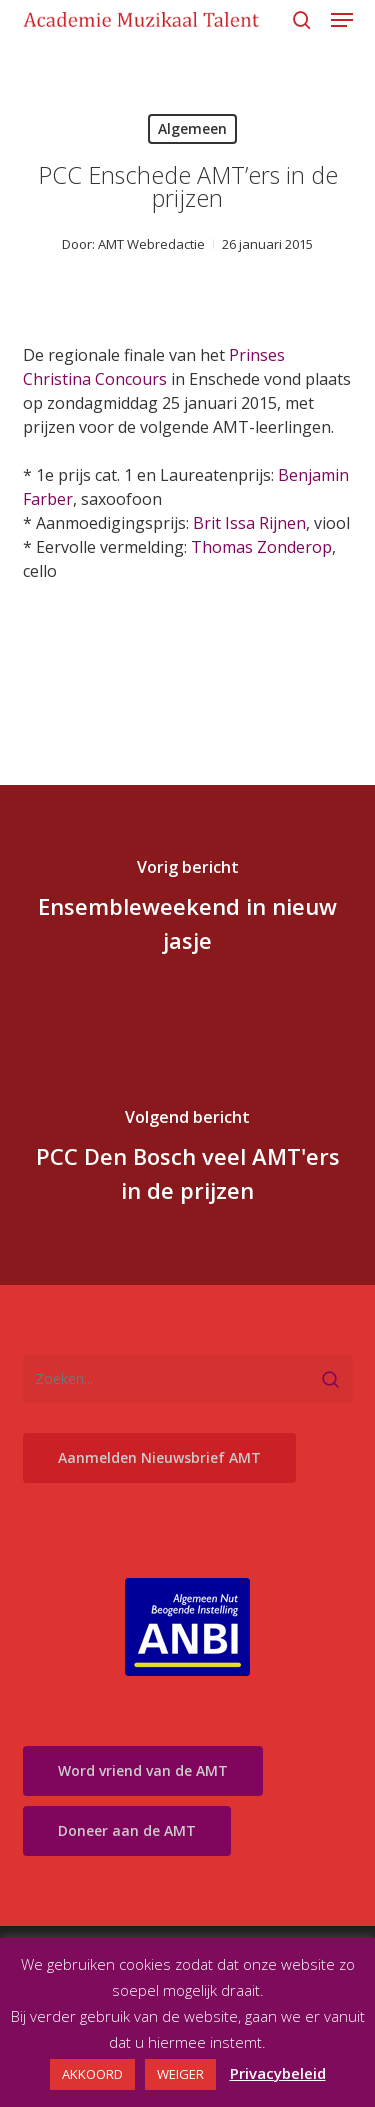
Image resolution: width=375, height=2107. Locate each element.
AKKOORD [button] (92, 2074)
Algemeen (192, 128)
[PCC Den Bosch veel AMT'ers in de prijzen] (187, 1160)
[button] (342, 20)
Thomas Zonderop (261, 547)
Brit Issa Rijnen (249, 523)
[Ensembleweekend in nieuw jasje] (187, 910)
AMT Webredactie (151, 244)
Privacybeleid (278, 2073)
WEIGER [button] (180, 2074)
